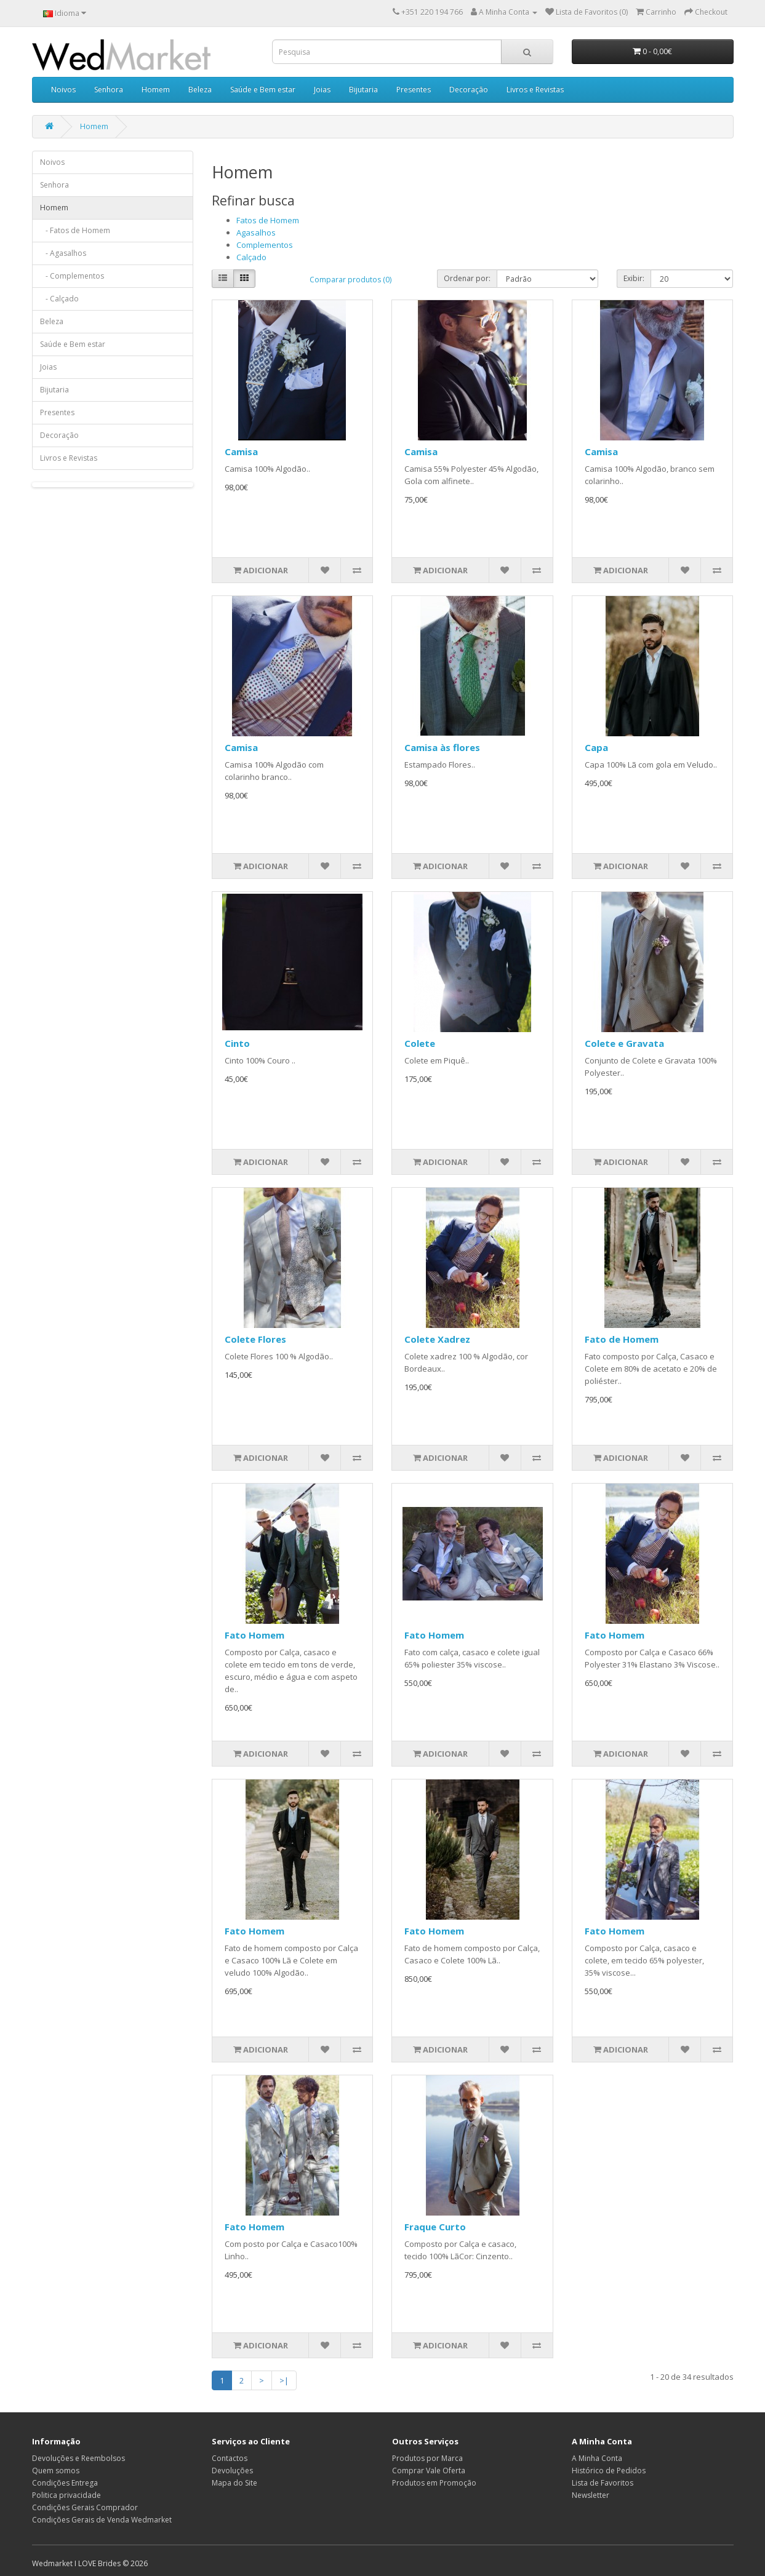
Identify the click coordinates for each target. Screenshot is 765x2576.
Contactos (229, 2458)
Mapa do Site (234, 2483)
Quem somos (55, 2470)
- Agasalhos (63, 253)
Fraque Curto (435, 2226)
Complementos (264, 244)
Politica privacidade (66, 2495)
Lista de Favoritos (602, 2483)
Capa (596, 747)
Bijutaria (363, 89)
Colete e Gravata (624, 1043)
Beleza (200, 89)
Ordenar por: (467, 278)
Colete (419, 1043)
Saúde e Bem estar (262, 89)
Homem (156, 89)
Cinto (237, 1043)
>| (284, 2380)
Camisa (241, 451)
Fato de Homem (622, 1339)
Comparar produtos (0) (350, 279)
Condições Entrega (65, 2483)
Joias (322, 89)
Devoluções (232, 2470)
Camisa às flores (442, 747)
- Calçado (59, 298)
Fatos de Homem (267, 220)
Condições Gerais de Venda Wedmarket (102, 2519)
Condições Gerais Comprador (85, 2507)
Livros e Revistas (535, 89)
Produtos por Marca (427, 2458)
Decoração (468, 89)
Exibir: (633, 278)
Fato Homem (254, 1635)
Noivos (63, 89)
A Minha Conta (597, 2458)
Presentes (413, 89)
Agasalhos (256, 232)
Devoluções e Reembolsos (78, 2458)
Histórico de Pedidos (609, 2470)
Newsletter (590, 2495)
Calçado (251, 257)
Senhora (108, 89)
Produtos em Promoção (434, 2483)
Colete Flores (255, 1339)
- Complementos (72, 276)
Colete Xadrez (437, 1339)
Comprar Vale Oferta (428, 2470)
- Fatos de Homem (75, 230)
